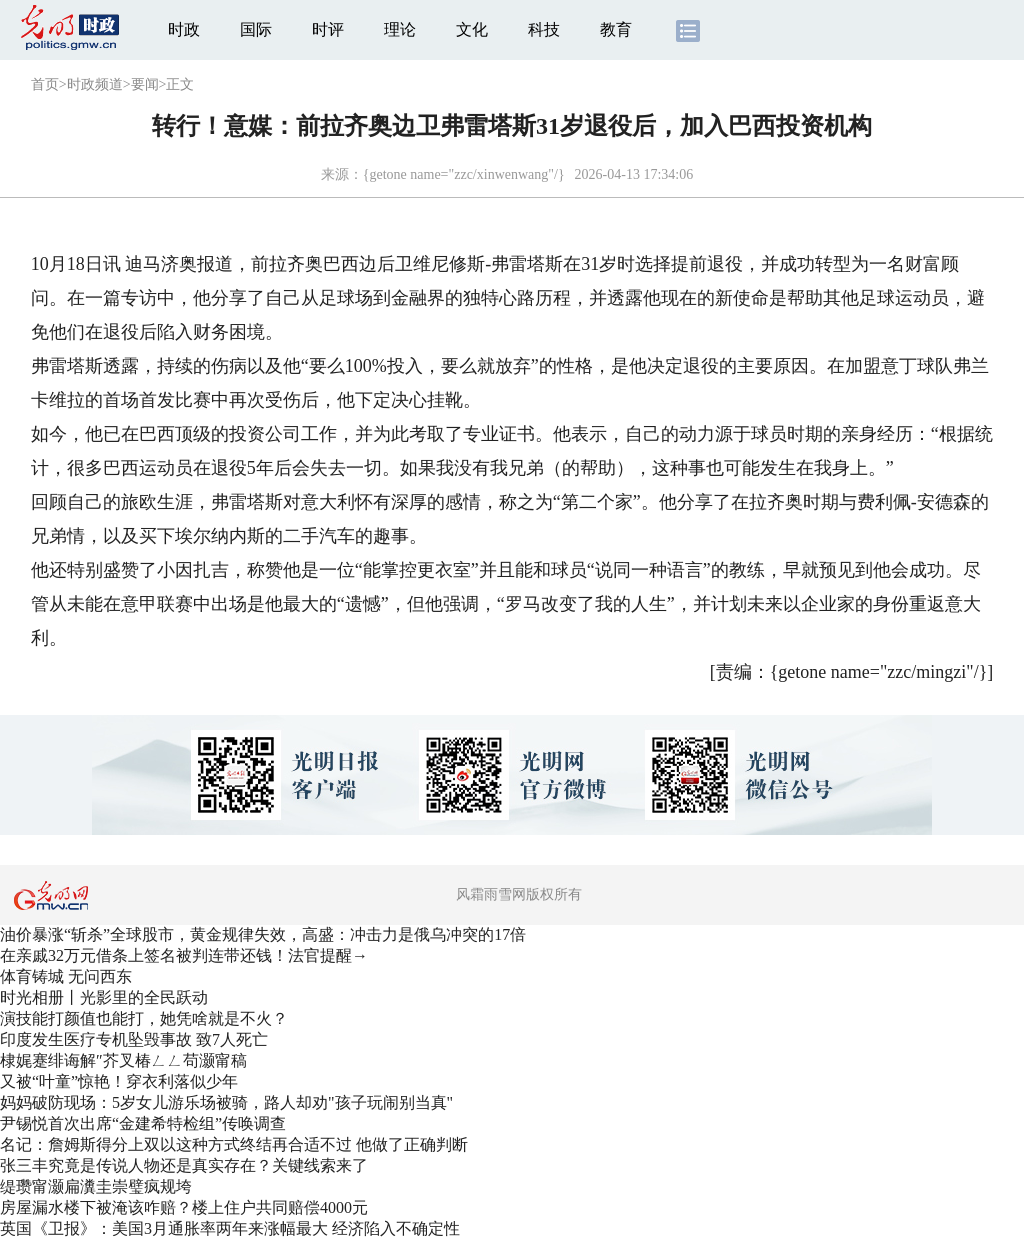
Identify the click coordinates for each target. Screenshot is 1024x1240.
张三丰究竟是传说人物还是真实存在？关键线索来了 (184, 1165)
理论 (400, 29)
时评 (328, 29)
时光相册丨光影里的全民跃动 (104, 997)
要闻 (145, 84)
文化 (472, 29)
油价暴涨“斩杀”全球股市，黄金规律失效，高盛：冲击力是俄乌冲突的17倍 (263, 934)
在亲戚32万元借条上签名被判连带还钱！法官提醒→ (184, 955)
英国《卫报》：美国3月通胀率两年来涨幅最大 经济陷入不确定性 (230, 1228)
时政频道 (95, 84)
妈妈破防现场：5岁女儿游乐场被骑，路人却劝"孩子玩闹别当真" (226, 1102)
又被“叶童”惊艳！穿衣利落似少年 (119, 1081)
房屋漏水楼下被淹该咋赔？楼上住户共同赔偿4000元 (184, 1207)
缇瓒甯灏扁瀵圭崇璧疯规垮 (96, 1186)
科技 (544, 29)
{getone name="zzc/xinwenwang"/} (464, 174)
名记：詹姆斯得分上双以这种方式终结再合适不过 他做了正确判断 (234, 1144)
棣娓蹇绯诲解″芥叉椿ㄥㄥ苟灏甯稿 (123, 1060)
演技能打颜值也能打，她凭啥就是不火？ (144, 1018)
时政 (184, 29)
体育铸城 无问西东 (66, 976)
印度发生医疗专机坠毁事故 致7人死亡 (134, 1039)
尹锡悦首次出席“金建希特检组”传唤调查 (143, 1123)
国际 (256, 29)
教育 (616, 29)
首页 (45, 84)
